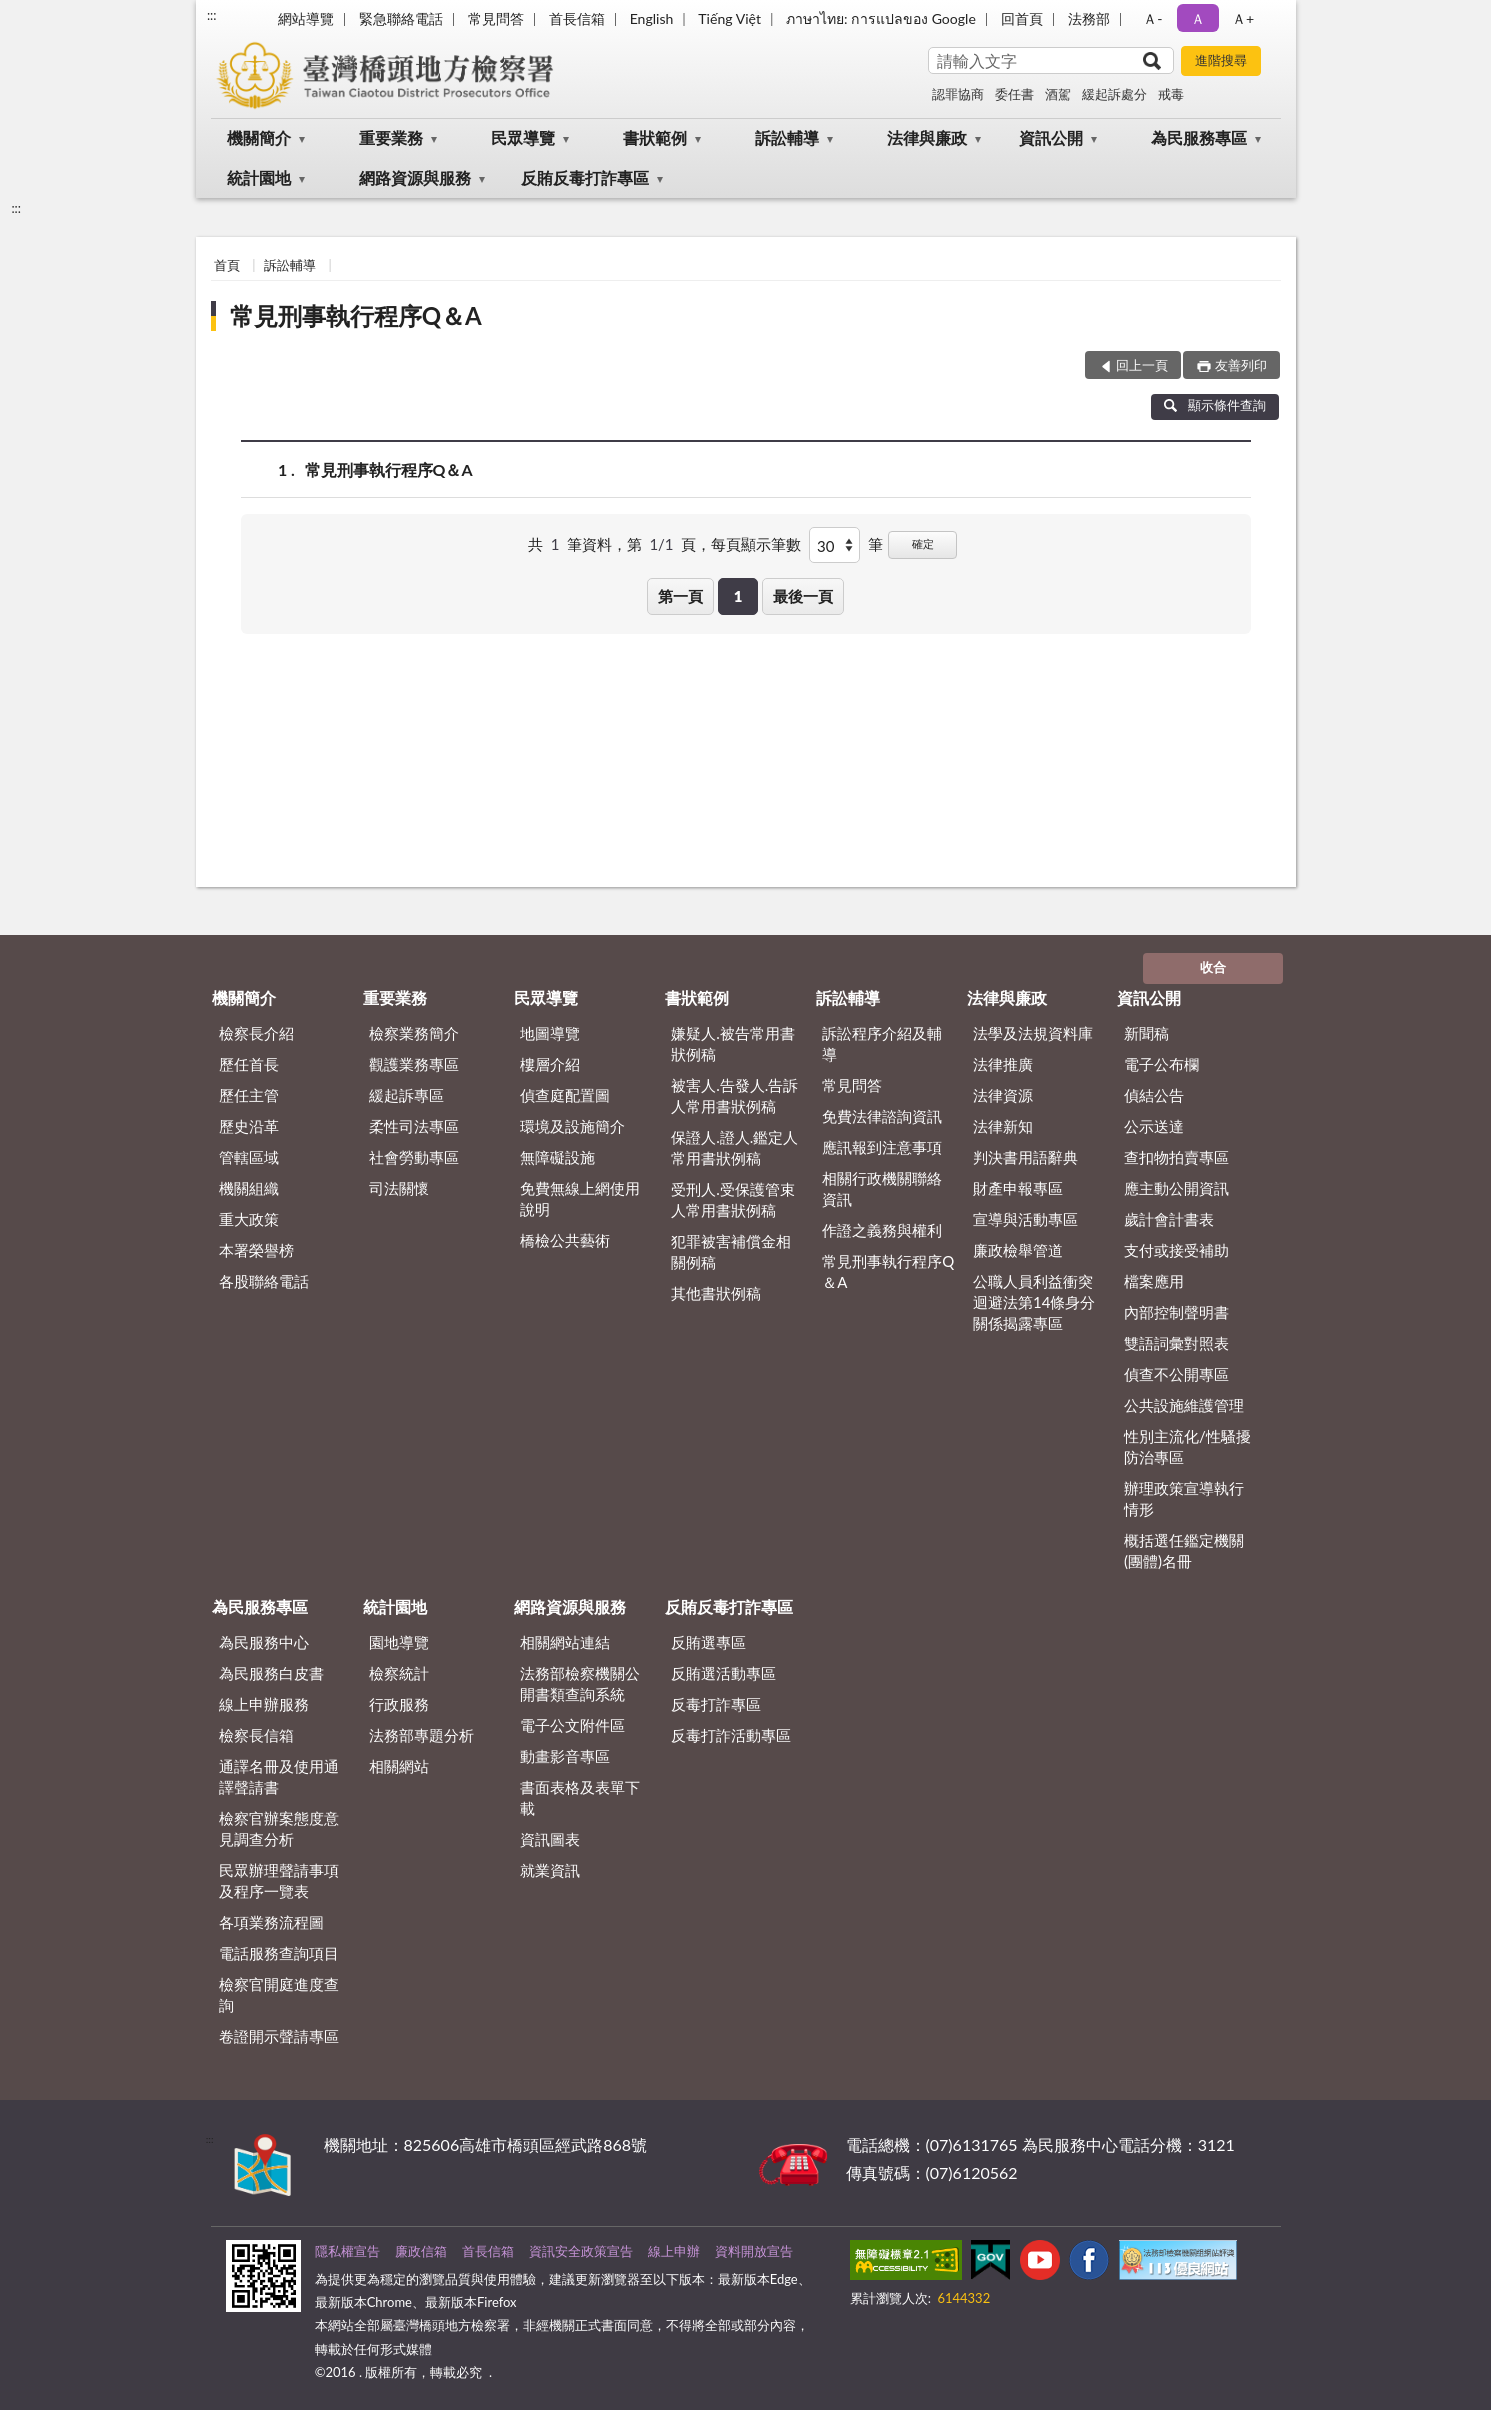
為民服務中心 (264, 1642)
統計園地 (259, 177)
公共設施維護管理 (1184, 1405)
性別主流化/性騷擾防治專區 (1187, 1446)
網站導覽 (306, 18)
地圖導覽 (550, 1033)
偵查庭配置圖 (565, 1095)
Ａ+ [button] (1243, 18)
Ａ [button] (1198, 18)
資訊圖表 (550, 1839)
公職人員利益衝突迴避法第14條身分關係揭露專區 (1034, 1302)
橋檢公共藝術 (565, 1240)
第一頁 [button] (680, 596)
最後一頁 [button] (803, 596)
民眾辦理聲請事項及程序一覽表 (279, 1880)
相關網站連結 (565, 1642)
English (652, 18)
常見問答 (496, 18)
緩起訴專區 (406, 1095)
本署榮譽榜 (256, 1250)
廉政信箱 (421, 2251)
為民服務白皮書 (271, 1673)
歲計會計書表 (1169, 1219)
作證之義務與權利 (882, 1230)
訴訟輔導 (787, 137)
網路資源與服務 (415, 177)
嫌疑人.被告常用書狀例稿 (733, 1043)
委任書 (1014, 94)
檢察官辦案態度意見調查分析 (279, 1828)
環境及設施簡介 (572, 1126)
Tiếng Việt (729, 18)
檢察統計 (399, 1673)
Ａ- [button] (1152, 18)
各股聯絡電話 (264, 1281)
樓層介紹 (550, 1064)
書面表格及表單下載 (580, 1797)
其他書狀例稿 (716, 1293)
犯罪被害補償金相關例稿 (731, 1251)
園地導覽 (399, 1642)
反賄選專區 (708, 1642)
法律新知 (1003, 1126)
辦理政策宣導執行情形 (1184, 1498)
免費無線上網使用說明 (580, 1198)
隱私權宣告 (347, 2251)
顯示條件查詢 (1215, 405)
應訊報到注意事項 (882, 1147)
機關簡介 (259, 137)
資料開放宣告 (754, 2251)
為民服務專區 (1199, 137)
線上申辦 (674, 2251)
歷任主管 (249, 1095)
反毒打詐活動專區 (731, 1735)
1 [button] (738, 596)
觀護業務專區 (414, 1064)
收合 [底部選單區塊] (1213, 967)
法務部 (1089, 18)
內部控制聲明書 (1176, 1312)
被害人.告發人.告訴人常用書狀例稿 (734, 1095)
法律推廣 (1003, 1064)
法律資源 (1003, 1095)
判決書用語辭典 (1025, 1157)
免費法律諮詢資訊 (882, 1116)
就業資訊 (550, 1870)
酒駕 (1058, 94)
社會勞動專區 (414, 1157)
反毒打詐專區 (716, 1704)
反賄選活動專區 (723, 1673)
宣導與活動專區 (1025, 1219)
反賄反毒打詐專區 (585, 177)
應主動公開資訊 (1176, 1188)
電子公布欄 (1161, 1064)
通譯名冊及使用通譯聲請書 (279, 1776)
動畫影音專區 (565, 1756)
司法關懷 (399, 1188)
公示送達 (1154, 1126)
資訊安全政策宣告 (581, 2251)
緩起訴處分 (1114, 94)
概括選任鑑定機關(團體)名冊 (1184, 1550)
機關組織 (249, 1188)
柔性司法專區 (414, 1126)
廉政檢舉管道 (1018, 1250)
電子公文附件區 (572, 1725)
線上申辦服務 (264, 1704)
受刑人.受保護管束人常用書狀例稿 (733, 1199)
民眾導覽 (523, 137)
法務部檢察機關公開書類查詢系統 (580, 1683)
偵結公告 (1154, 1095)
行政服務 (399, 1704)
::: (212, 15)
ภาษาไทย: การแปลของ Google (881, 18)
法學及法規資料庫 (1033, 1033)
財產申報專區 (1018, 1188)
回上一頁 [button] (1142, 365)
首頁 (227, 265)
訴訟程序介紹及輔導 (882, 1043)
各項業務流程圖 (271, 1922)
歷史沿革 (249, 1126)
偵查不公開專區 (1176, 1374)
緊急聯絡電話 (401, 18)
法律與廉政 (927, 137)
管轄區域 (249, 1157)
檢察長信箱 (256, 1735)
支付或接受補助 (1176, 1250)
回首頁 (1022, 18)
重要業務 (391, 137)
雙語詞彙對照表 (1176, 1343)
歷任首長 (249, 1064)
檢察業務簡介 (414, 1033)
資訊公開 (1051, 137)
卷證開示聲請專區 (279, 2036)
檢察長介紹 (256, 1033)
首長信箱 (577, 18)
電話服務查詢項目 (279, 1953)
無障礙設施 (557, 1157)
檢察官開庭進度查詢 (279, 1994)
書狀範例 (655, 137)
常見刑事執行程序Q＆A (356, 315)
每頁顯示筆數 (756, 544)
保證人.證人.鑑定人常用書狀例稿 (734, 1147)
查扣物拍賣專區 (1176, 1157)
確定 (923, 543)
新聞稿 (1146, 1033)
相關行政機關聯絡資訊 (882, 1188)
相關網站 (399, 1766)
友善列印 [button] (1241, 365)
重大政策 (249, 1219)
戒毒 (1171, 94)
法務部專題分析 (421, 1735)
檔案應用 (1154, 1281)
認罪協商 (958, 94)
